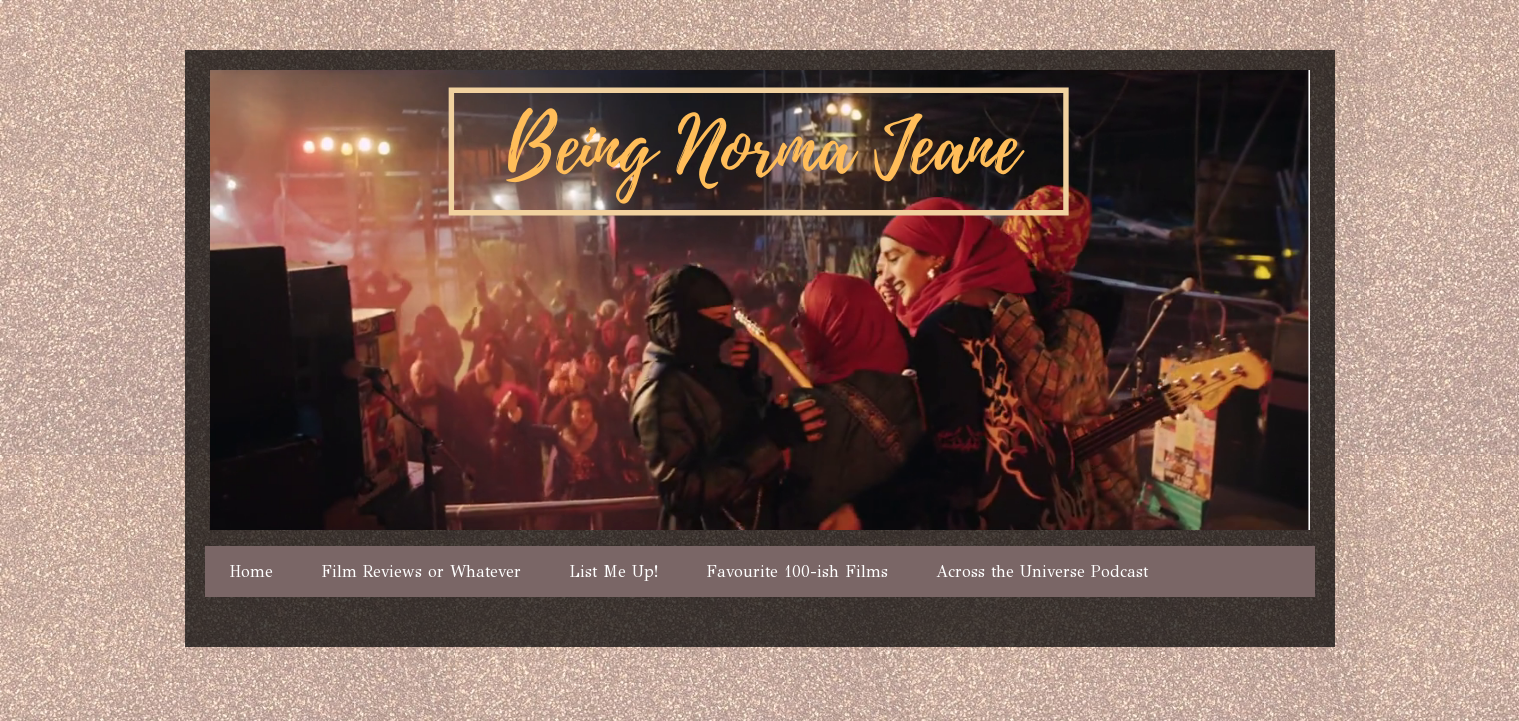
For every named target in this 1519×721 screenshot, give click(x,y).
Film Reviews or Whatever (421, 571)
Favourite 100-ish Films (797, 571)
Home (251, 571)
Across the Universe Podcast (1042, 571)
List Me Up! (613, 571)
